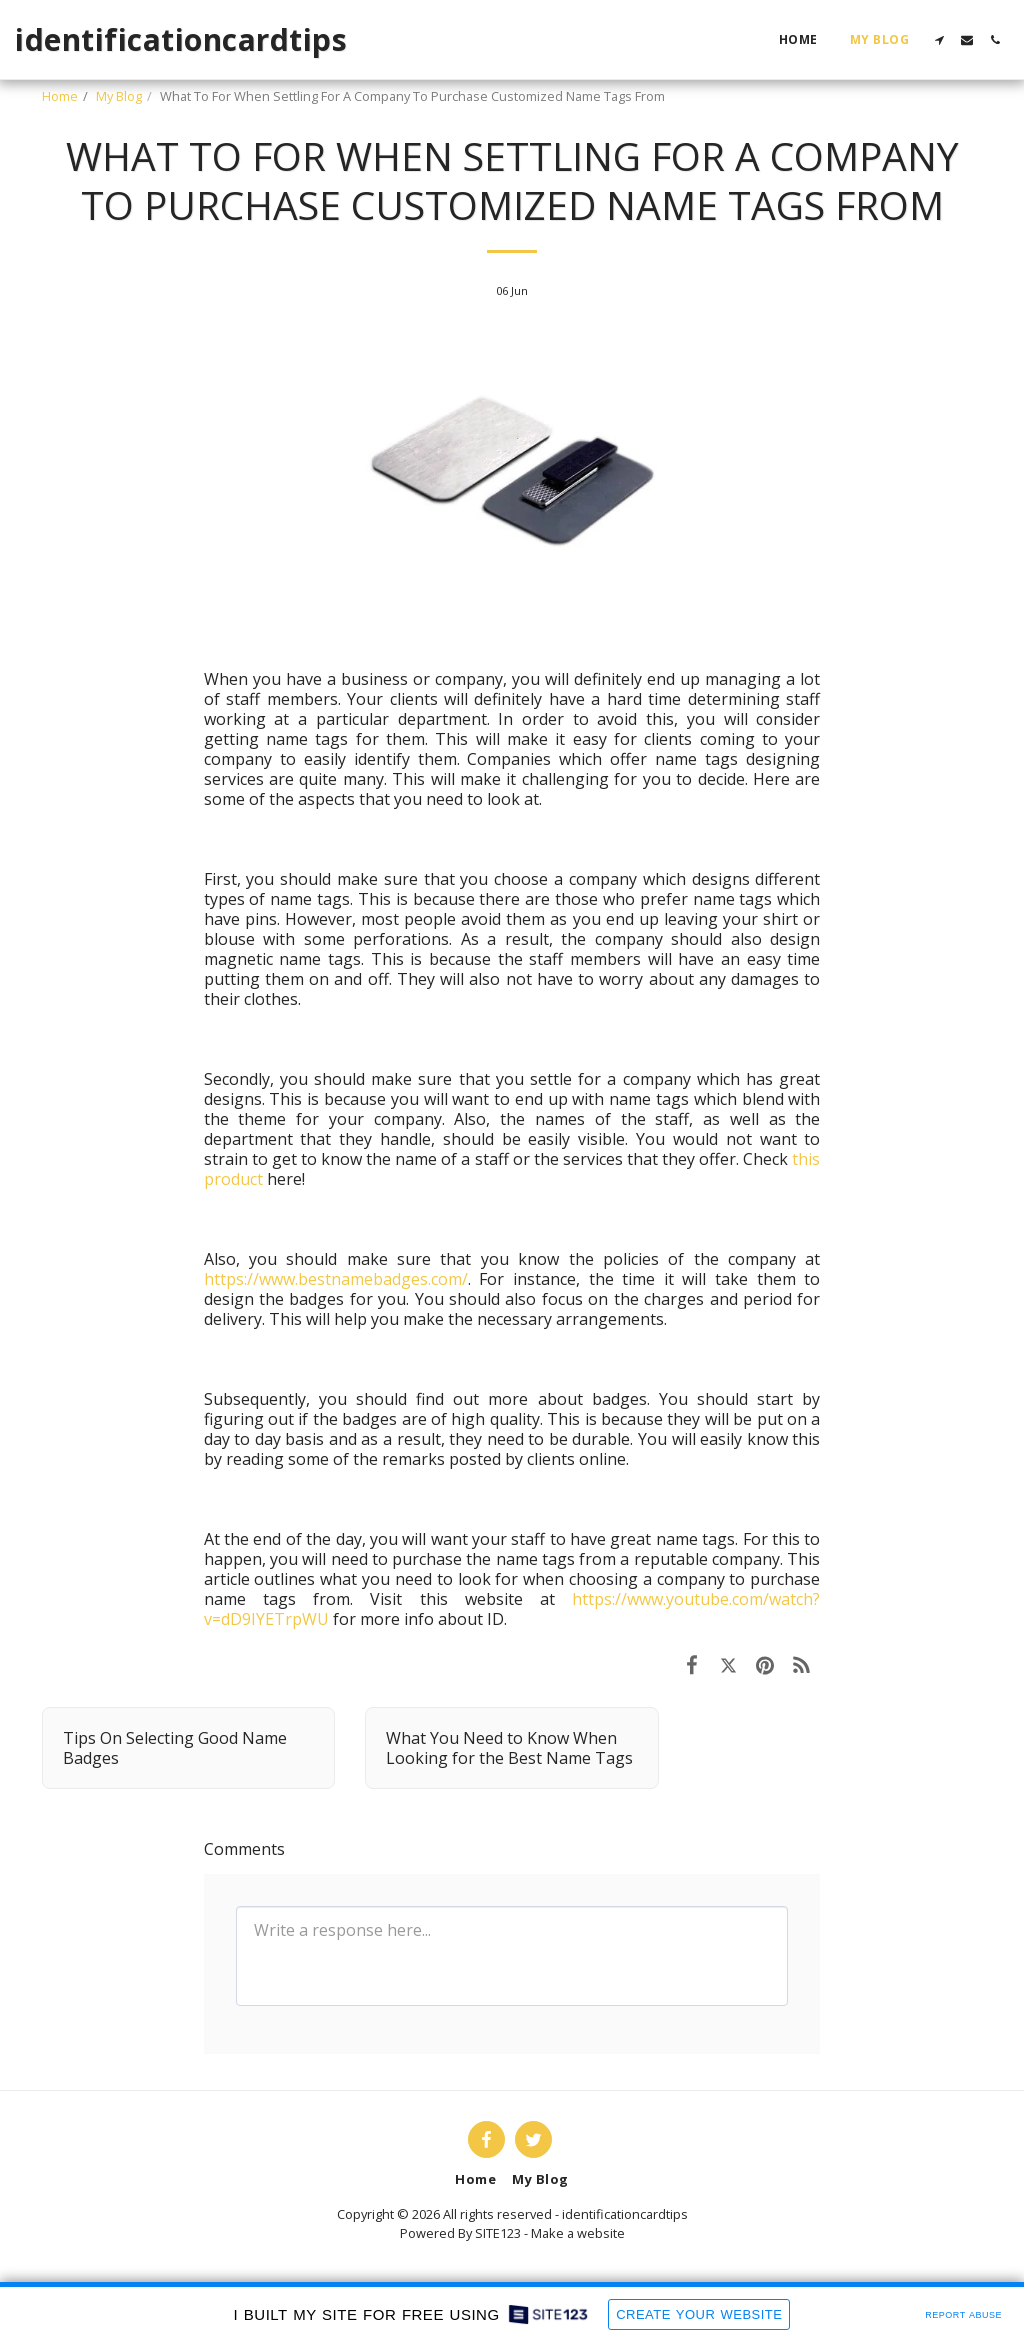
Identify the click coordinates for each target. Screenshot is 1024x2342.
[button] (939, 40)
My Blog (119, 96)
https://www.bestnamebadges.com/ (336, 1279)
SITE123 (498, 2233)
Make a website (578, 2233)
